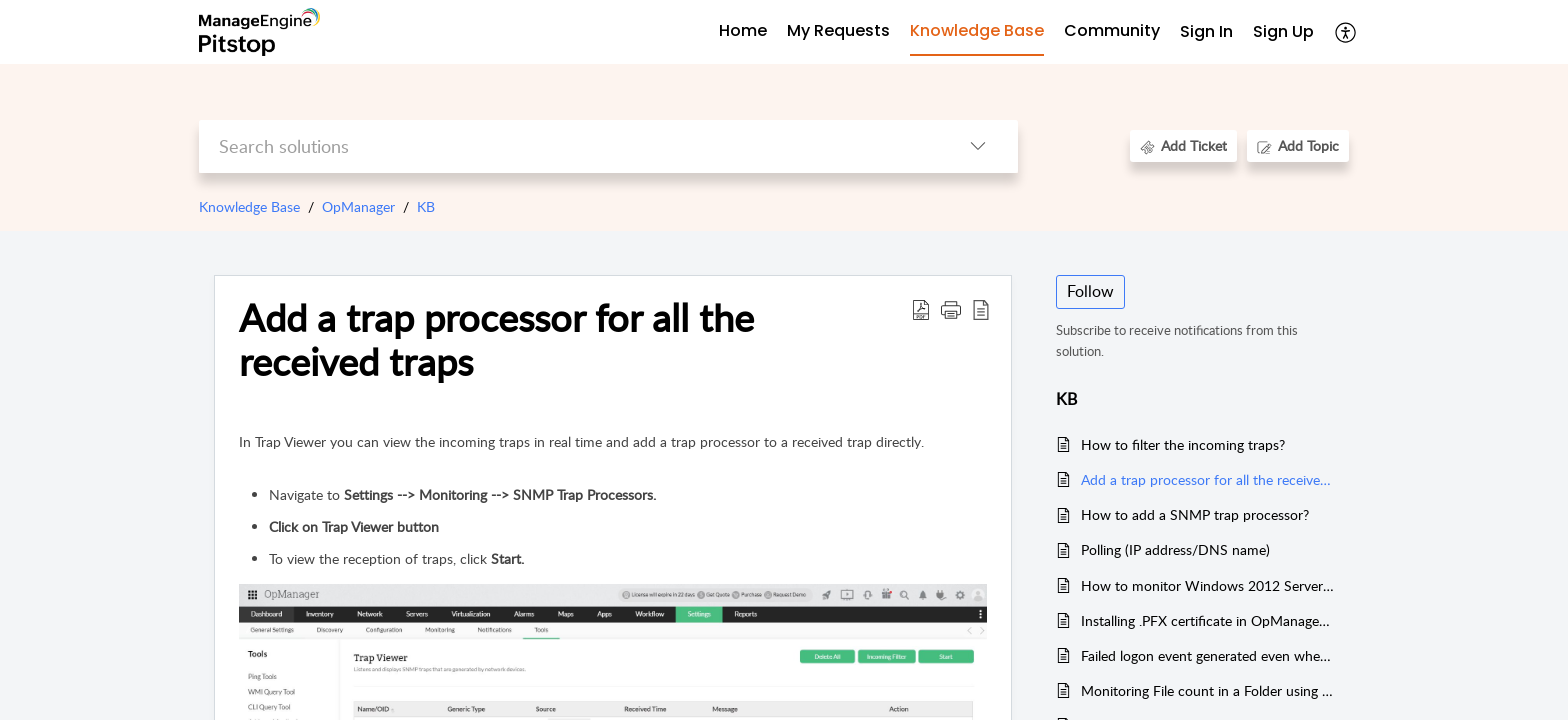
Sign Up (1283, 31)
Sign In (1206, 31)
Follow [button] (1090, 291)
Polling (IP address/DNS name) (1175, 549)
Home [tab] (743, 30)
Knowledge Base (249, 206)
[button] (1346, 32)
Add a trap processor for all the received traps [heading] (496, 340)
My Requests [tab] (838, 30)
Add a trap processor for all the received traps (1207, 479)
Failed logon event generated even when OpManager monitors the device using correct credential (1207, 655)
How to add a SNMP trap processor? (1195, 514)
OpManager (358, 206)
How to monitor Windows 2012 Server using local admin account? (1207, 585)
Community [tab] (1112, 30)
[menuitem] (1206, 32)
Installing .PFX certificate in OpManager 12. (1207, 620)
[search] (568, 146)
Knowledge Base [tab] (977, 30)
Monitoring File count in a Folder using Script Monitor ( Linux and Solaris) (1207, 690)
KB (426, 206)
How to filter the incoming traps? (1183, 444)
